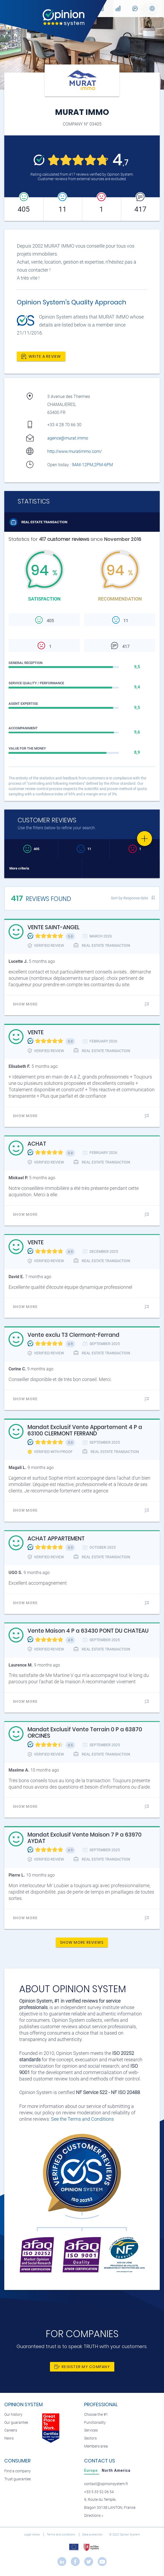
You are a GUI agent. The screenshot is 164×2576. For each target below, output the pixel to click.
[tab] (91, 2470)
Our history (13, 2414)
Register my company (82, 2366)
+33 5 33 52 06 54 (99, 2492)
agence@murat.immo (67, 438)
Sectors (90, 2438)
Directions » (93, 2515)
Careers (10, 2430)
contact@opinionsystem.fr (106, 2484)
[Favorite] (144, 838)
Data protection (92, 2534)
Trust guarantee (17, 2479)
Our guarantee (16, 2422)
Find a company (17, 2471)
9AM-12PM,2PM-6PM (93, 464)
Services (91, 2430)
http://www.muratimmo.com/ (74, 451)
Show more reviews (82, 1942)
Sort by (129, 898)
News (9, 2438)
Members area (96, 2446)
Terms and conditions (61, 2534)
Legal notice (32, 2534)
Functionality (95, 2422)
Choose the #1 (96, 2414)
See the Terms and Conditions (82, 2119)
